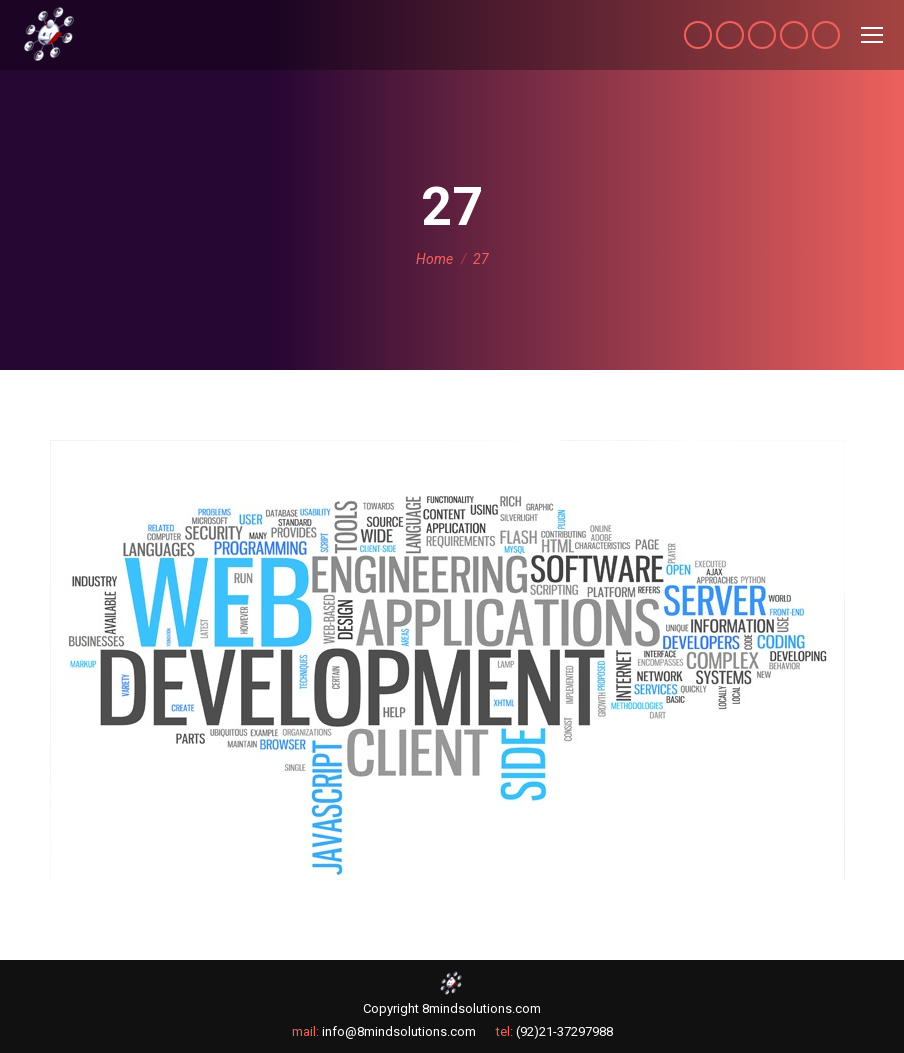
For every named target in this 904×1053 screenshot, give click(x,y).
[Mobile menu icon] (872, 35)
